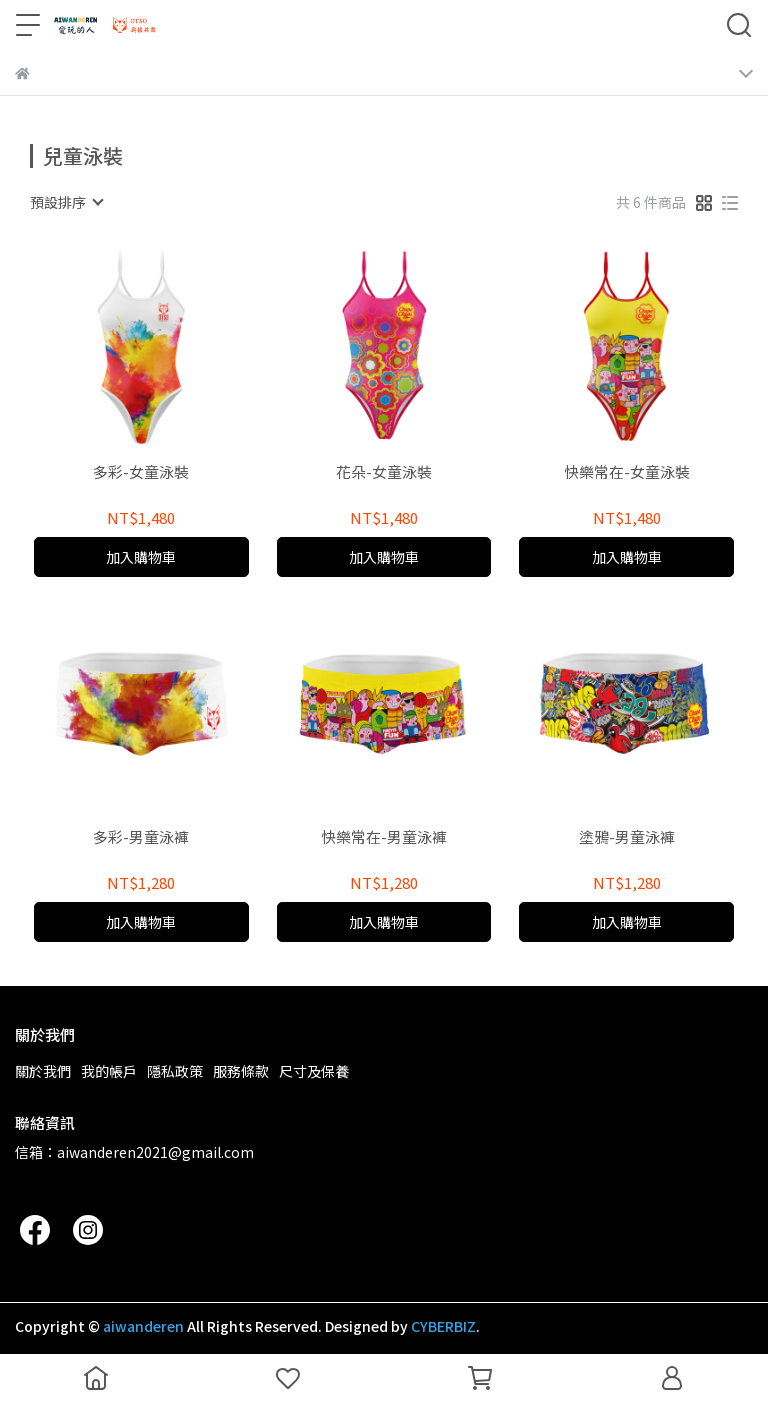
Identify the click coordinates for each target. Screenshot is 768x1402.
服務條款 (241, 1071)
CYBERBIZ (443, 1326)
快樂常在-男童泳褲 (384, 837)
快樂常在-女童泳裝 (627, 472)
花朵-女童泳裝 (384, 472)
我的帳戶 (109, 1071)
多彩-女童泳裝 (141, 472)
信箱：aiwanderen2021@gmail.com (134, 1152)
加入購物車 (141, 557)
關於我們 (43, 1071)
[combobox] (66, 202)
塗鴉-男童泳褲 (627, 837)
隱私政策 (175, 1071)
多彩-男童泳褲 (141, 837)
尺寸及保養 (314, 1071)
